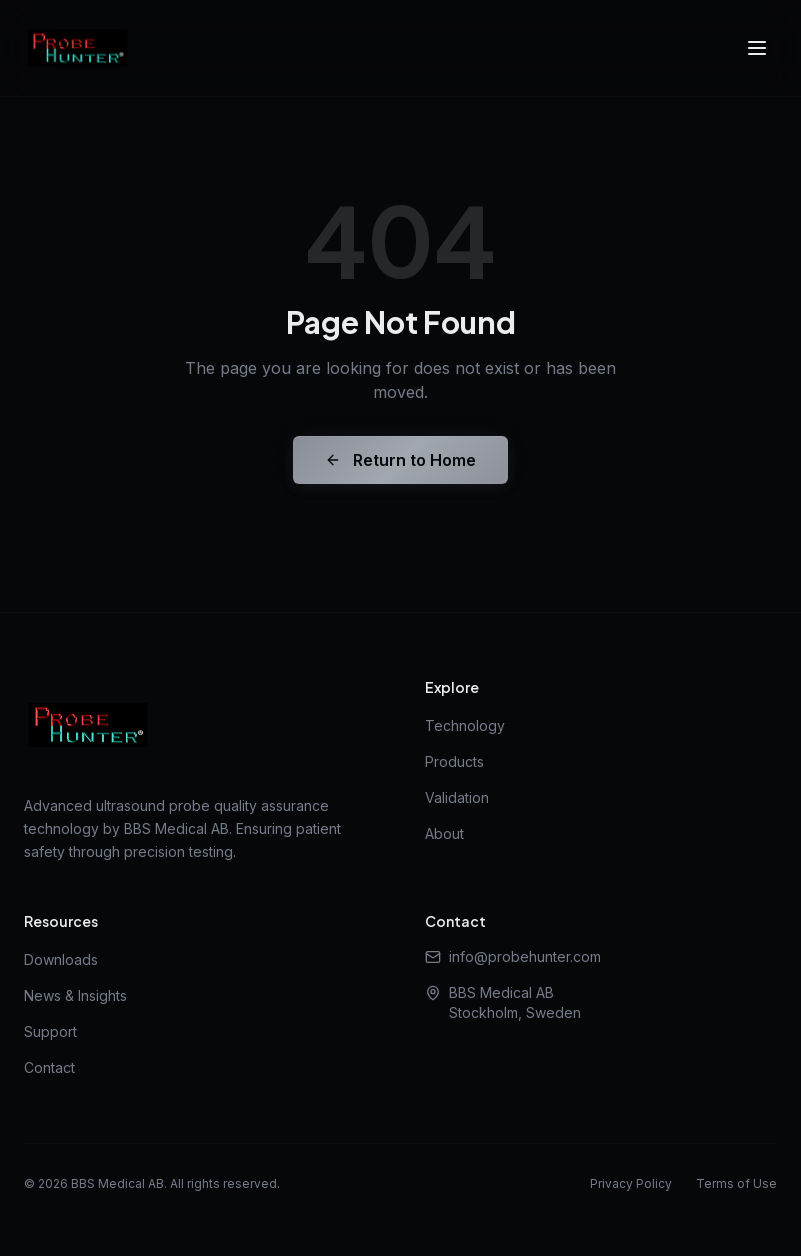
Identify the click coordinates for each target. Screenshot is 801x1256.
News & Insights (75, 995)
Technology (465, 725)
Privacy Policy (631, 1183)
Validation (457, 797)
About (444, 833)
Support (50, 1031)
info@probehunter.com (513, 956)
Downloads (61, 959)
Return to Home (400, 460)
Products (454, 761)
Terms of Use (736, 1183)
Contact (49, 1067)
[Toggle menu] (757, 48)
